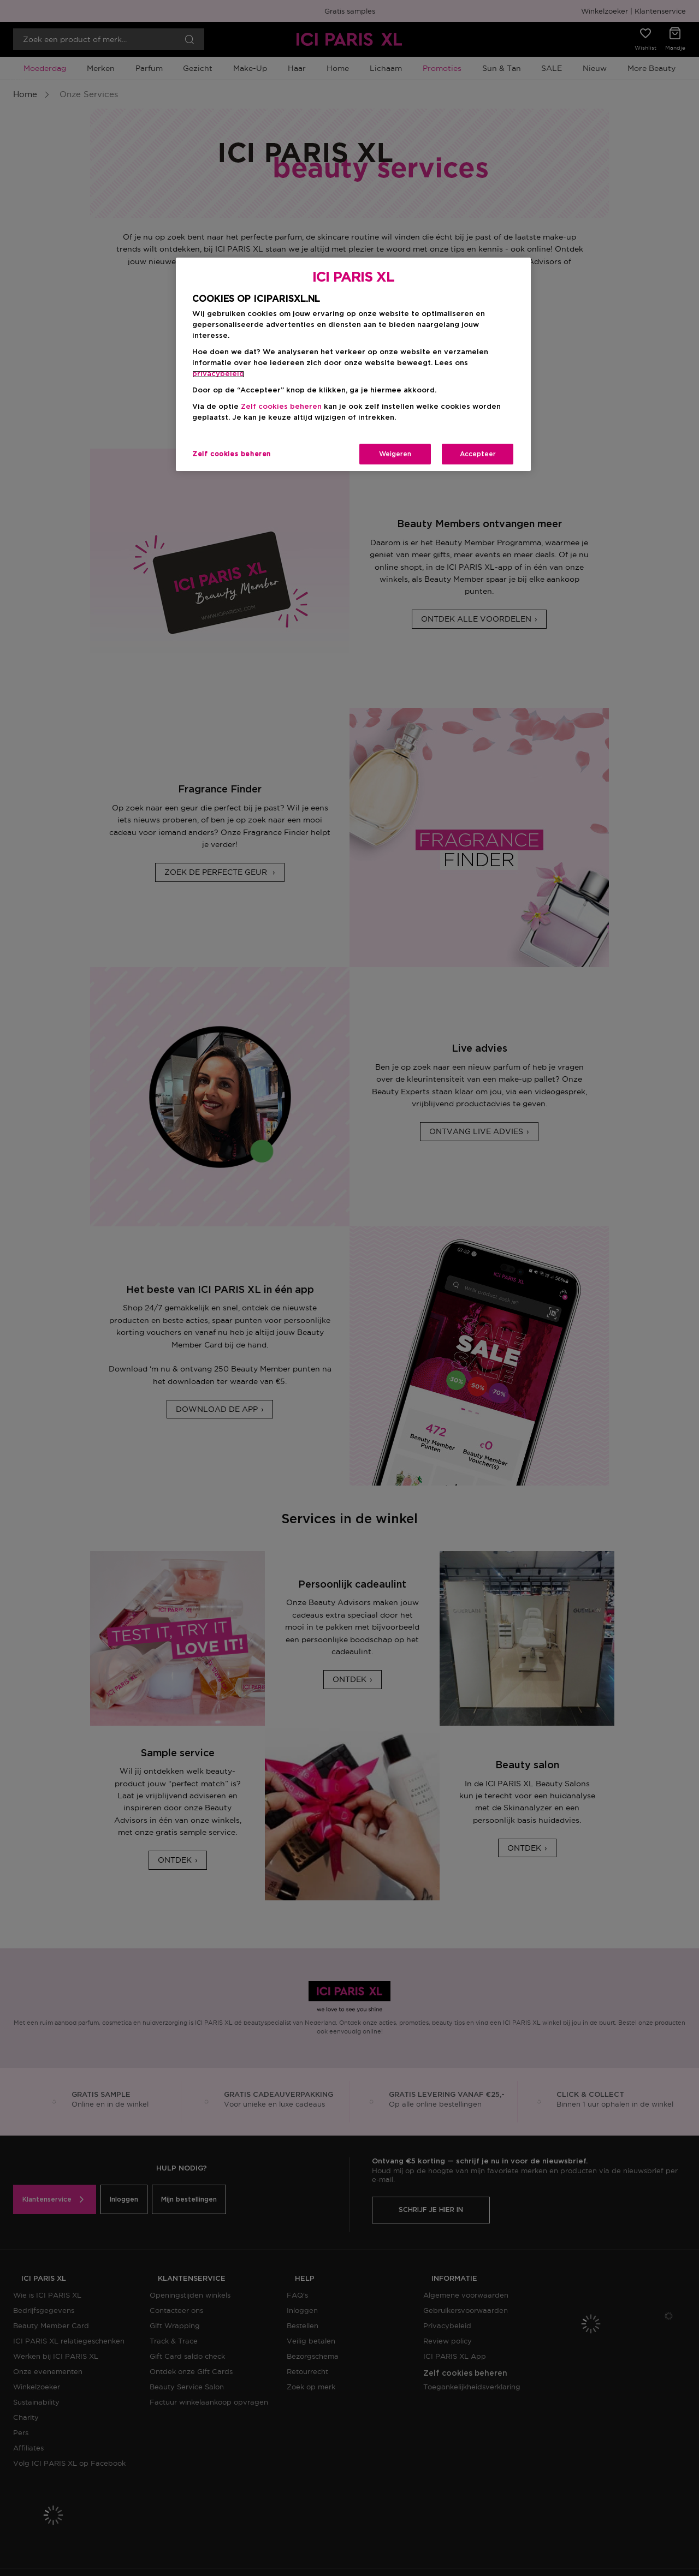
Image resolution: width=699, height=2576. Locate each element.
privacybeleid (218, 374)
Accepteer (478, 454)
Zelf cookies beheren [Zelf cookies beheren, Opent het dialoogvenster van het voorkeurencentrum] (231, 454)
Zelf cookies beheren (281, 406)
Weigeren (395, 454)
